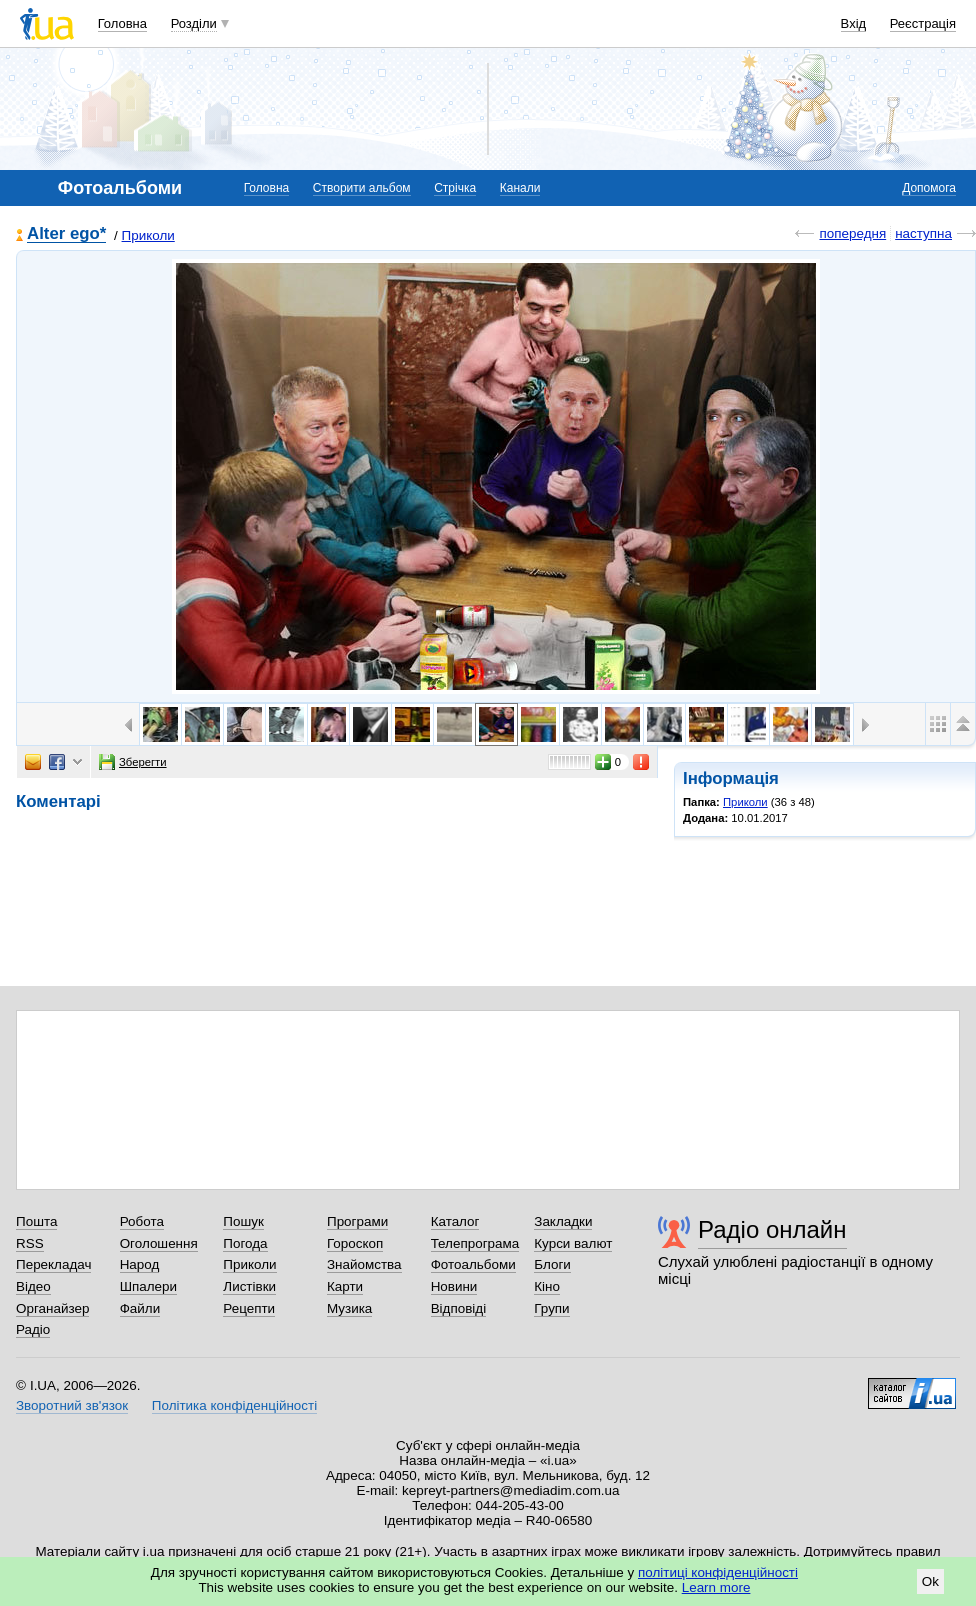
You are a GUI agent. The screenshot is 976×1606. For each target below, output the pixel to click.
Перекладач (53, 1264)
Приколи (148, 235)
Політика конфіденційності (234, 1405)
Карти (345, 1286)
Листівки (249, 1286)
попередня (852, 233)
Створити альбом (362, 188)
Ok (930, 1581)
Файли (140, 1308)
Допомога (929, 188)
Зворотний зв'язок (72, 1405)
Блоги (552, 1264)
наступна (923, 233)
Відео (33, 1286)
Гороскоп (355, 1243)
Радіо (33, 1329)
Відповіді (459, 1308)
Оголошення (159, 1243)
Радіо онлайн (772, 1229)
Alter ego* (66, 234)
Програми (357, 1221)
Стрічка (455, 188)
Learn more (716, 1587)
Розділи (194, 23)
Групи (551, 1308)
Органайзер (52, 1308)
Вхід (854, 23)
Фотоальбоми (473, 1264)
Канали (520, 188)
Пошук (243, 1221)
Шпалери (148, 1286)
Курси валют (573, 1243)
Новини (454, 1286)
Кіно (547, 1286)
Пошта (36, 1221)
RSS (30, 1243)
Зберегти (133, 762)
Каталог (455, 1221)
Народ (140, 1264)
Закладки (563, 1221)
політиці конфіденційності (718, 1572)
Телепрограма (475, 1243)
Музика (349, 1308)
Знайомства (364, 1264)
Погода (245, 1243)
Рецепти (249, 1308)
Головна (122, 23)
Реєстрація (923, 23)
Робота (142, 1221)
